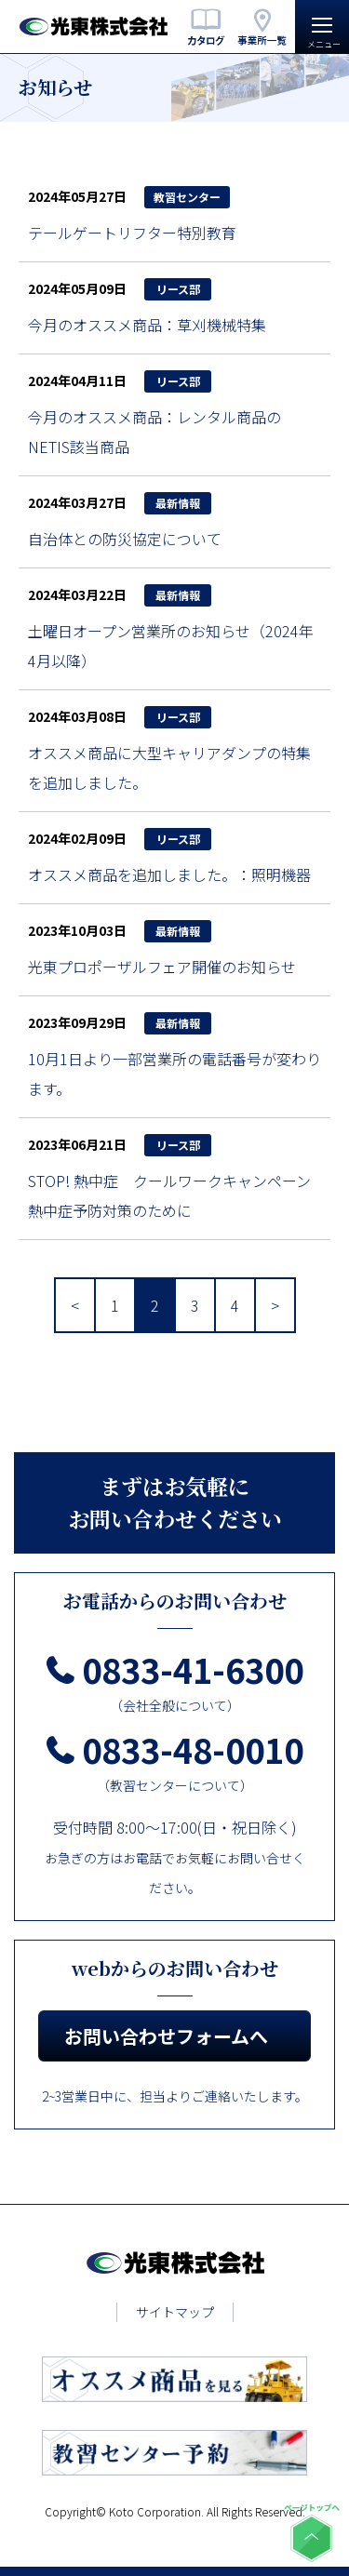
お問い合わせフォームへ (166, 2035)
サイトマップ (175, 2311)
